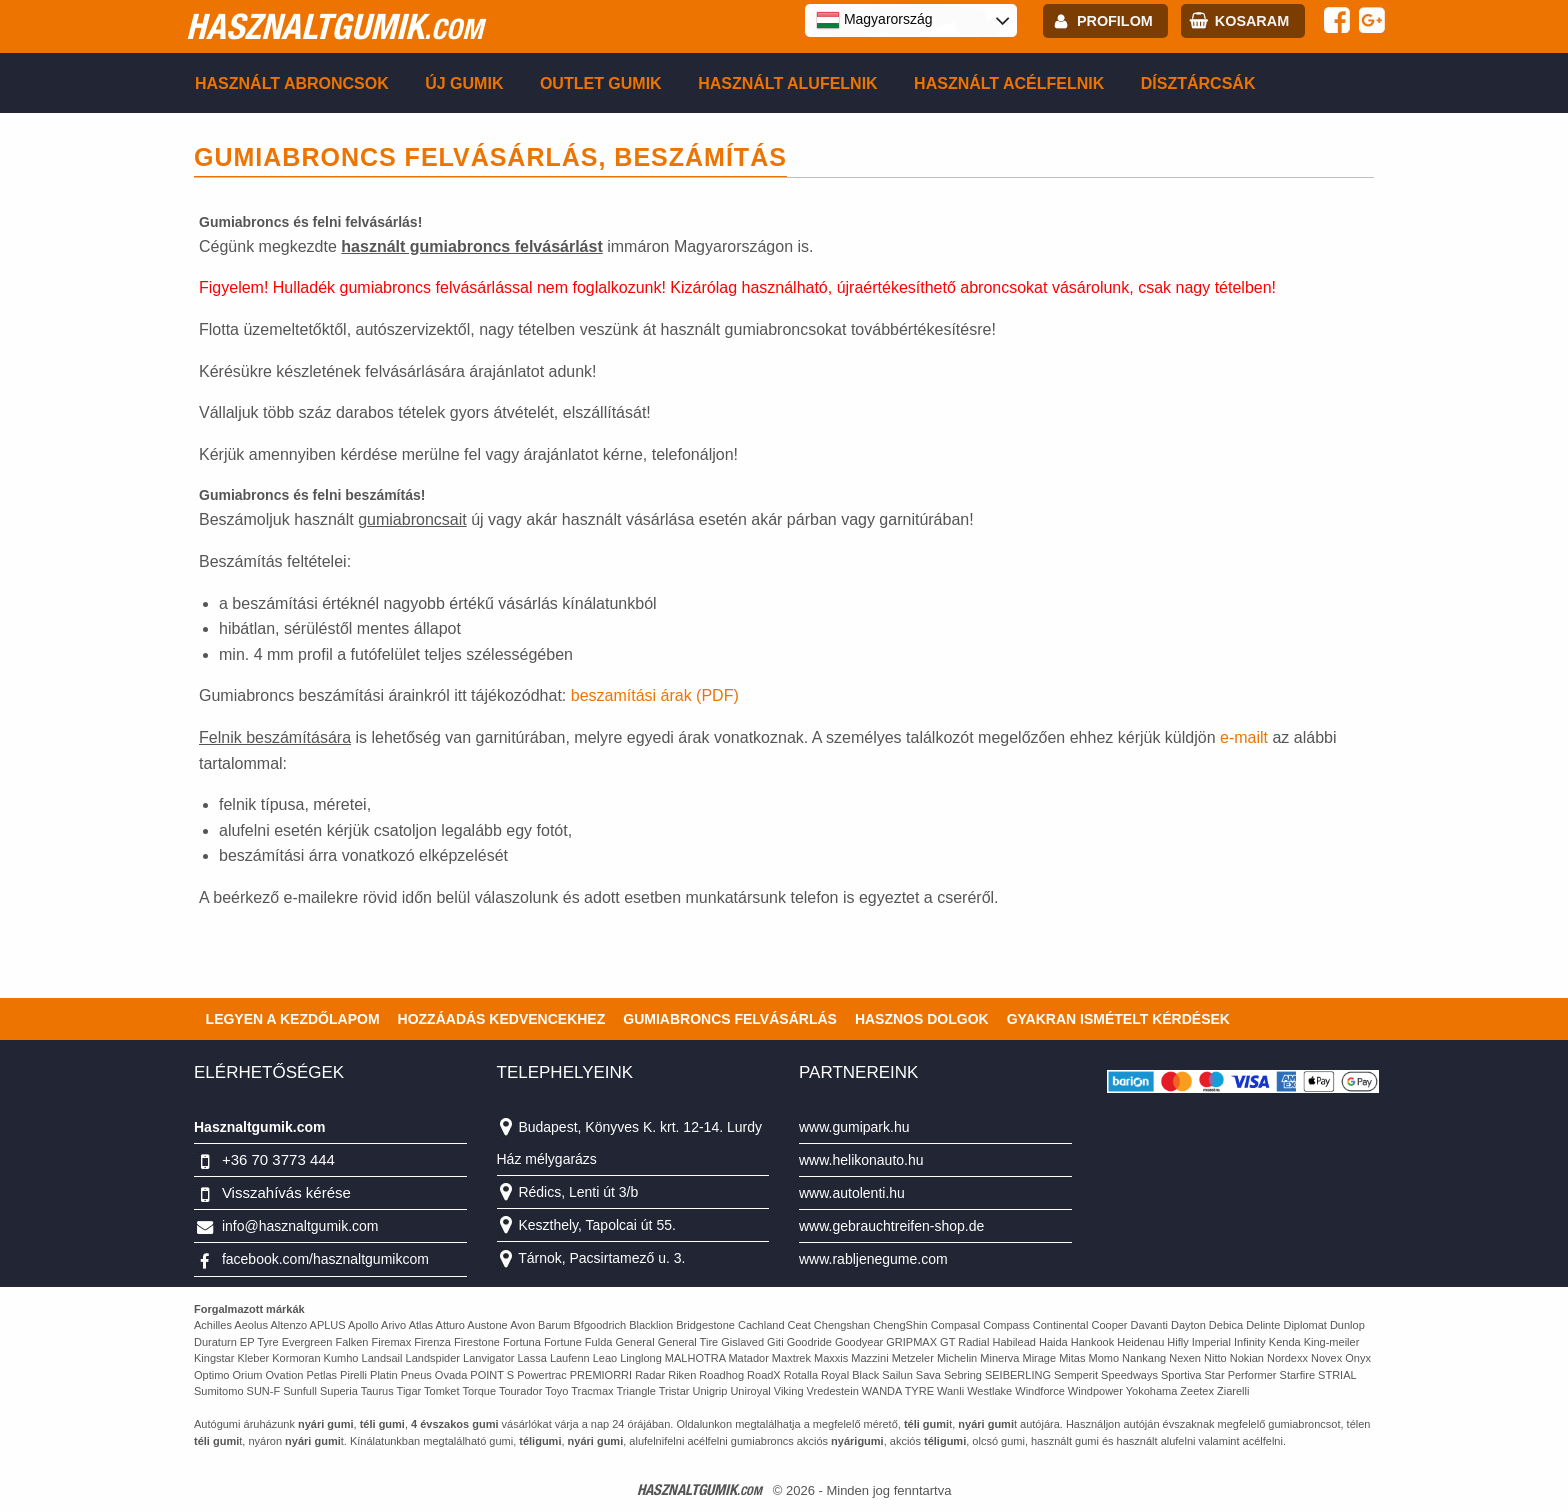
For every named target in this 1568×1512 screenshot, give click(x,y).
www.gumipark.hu (854, 1127)
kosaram (1252, 21)
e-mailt (1246, 737)
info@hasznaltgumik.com (300, 1226)
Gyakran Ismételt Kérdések (1118, 1019)
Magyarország (874, 20)
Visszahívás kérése (286, 1192)
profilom (1115, 21)
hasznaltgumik (334, 26)
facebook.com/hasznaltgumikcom (325, 1259)
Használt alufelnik (788, 83)
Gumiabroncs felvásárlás (730, 1019)
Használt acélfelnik (1009, 83)
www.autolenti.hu (852, 1193)
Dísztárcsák (1198, 83)
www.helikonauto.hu (861, 1160)
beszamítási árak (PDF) (655, 695)
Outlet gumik (601, 83)
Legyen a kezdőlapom (293, 1019)
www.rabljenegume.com (873, 1259)
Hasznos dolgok (922, 1019)
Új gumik (464, 83)
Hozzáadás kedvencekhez (502, 1019)
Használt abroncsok (292, 83)
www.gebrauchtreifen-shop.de (891, 1226)
